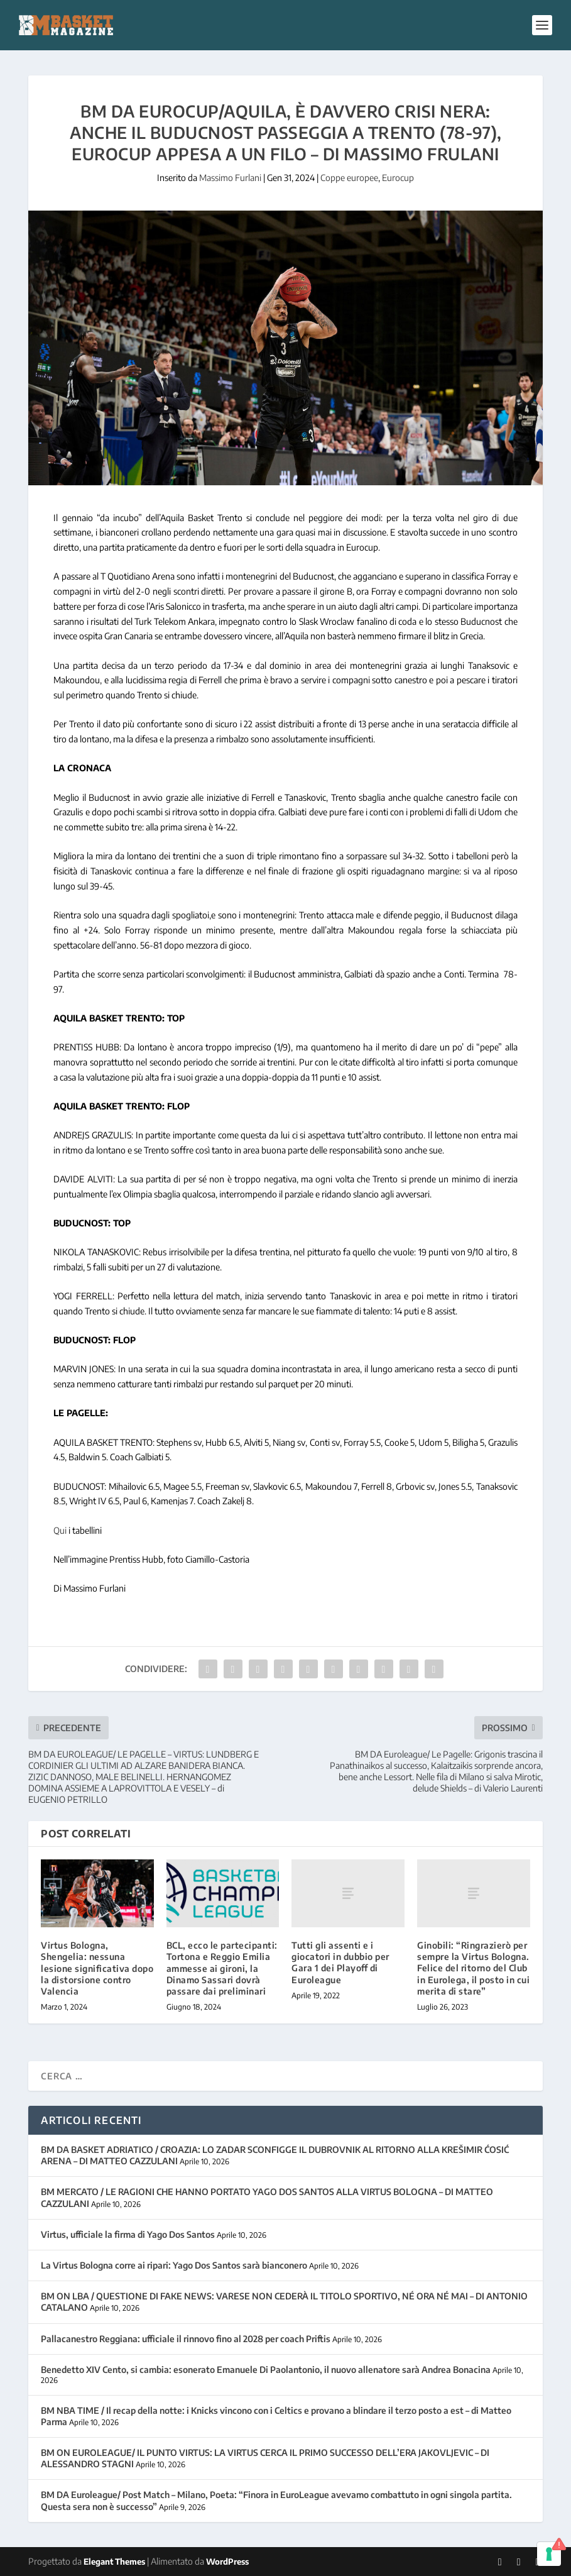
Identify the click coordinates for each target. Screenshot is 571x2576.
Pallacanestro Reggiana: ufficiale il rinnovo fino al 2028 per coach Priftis (185, 2338)
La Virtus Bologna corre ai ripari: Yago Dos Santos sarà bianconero (174, 2265)
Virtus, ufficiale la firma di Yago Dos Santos (128, 2234)
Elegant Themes (114, 2562)
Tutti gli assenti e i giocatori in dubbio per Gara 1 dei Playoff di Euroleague (340, 1962)
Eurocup (398, 177)
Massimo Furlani (230, 177)
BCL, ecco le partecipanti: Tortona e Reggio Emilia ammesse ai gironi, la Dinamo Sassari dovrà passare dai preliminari (222, 1968)
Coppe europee (349, 177)
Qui (60, 1530)
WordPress (227, 2562)
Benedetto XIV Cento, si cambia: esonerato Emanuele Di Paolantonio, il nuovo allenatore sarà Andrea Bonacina (266, 2369)
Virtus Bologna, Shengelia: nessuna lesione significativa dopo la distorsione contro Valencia (97, 1968)
